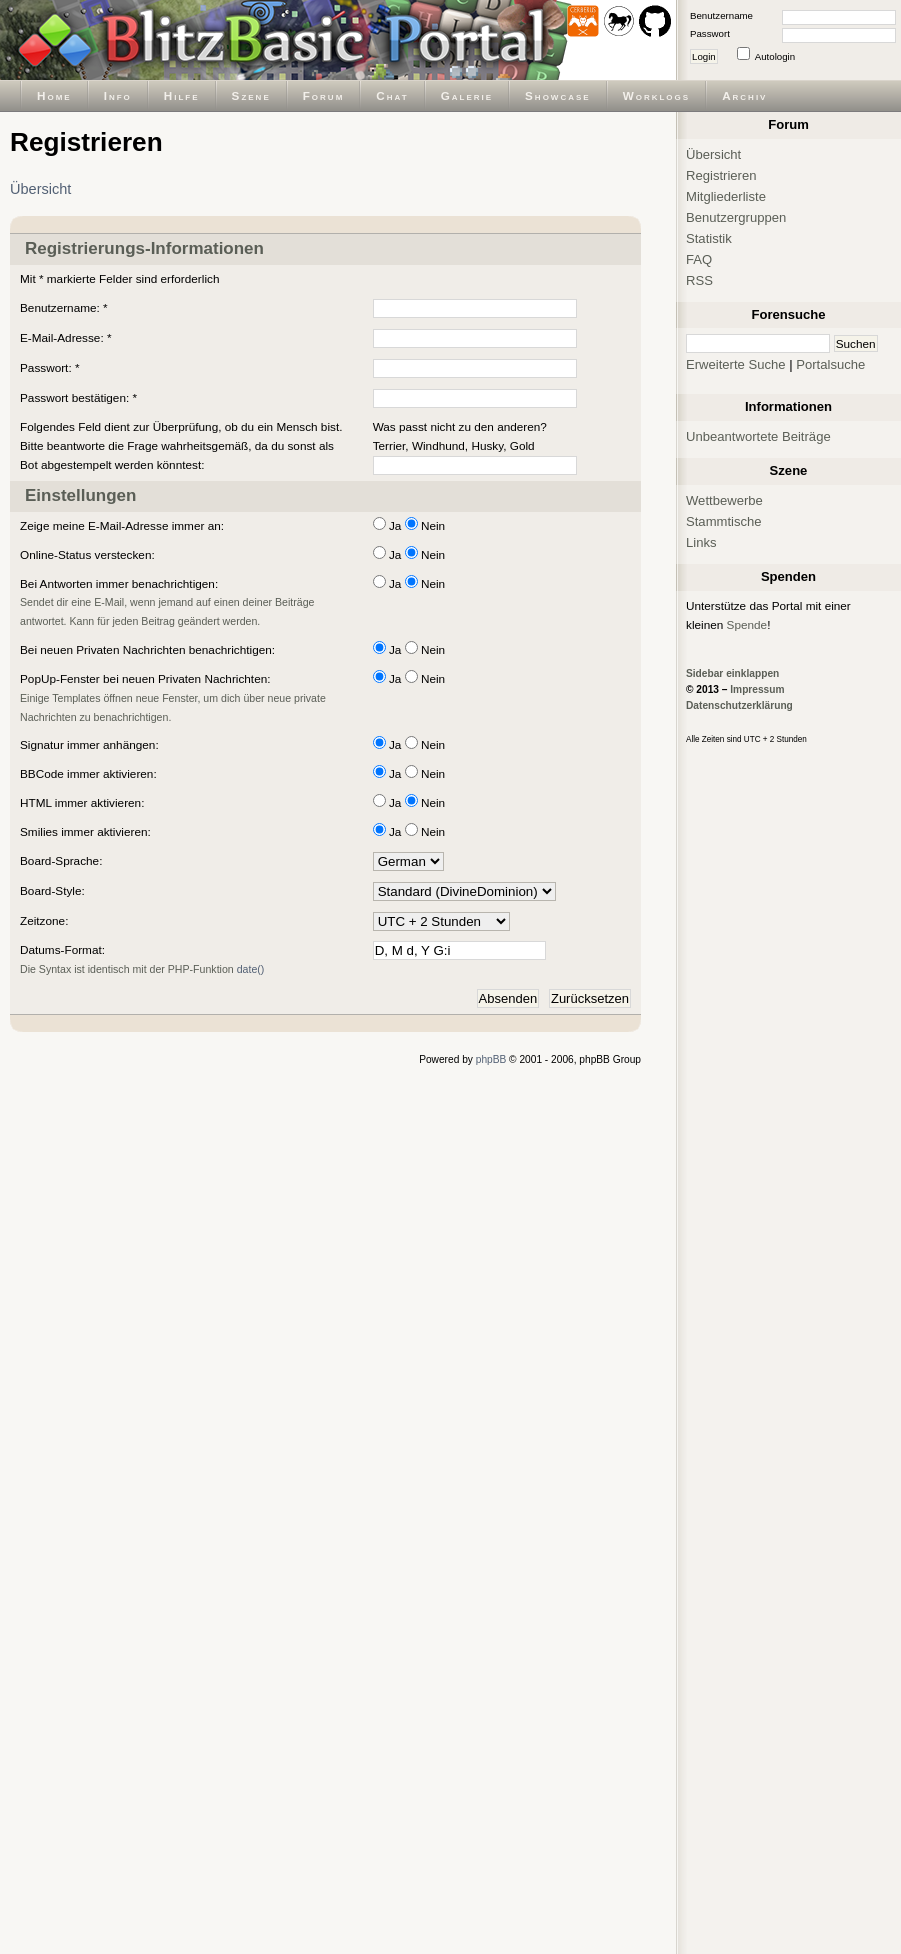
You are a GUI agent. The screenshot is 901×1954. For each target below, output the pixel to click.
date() (251, 969)
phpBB (491, 1059)
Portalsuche (830, 364)
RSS (699, 280)
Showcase (558, 95)
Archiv (744, 95)
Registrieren (721, 175)
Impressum (757, 689)
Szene (251, 95)
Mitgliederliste (726, 196)
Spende (747, 624)
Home (54, 95)
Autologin (775, 56)
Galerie (467, 95)
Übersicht (40, 189)
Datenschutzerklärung (739, 705)
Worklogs (656, 95)
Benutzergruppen (736, 217)
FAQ (699, 259)
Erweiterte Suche (736, 364)
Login (704, 56)
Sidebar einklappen (732, 673)
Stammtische (724, 521)
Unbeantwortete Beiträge (758, 436)
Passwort (710, 33)
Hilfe (182, 95)
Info (118, 95)
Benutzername (721, 15)
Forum (324, 95)
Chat (392, 95)
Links (701, 542)
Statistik (709, 238)
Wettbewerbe (724, 500)
